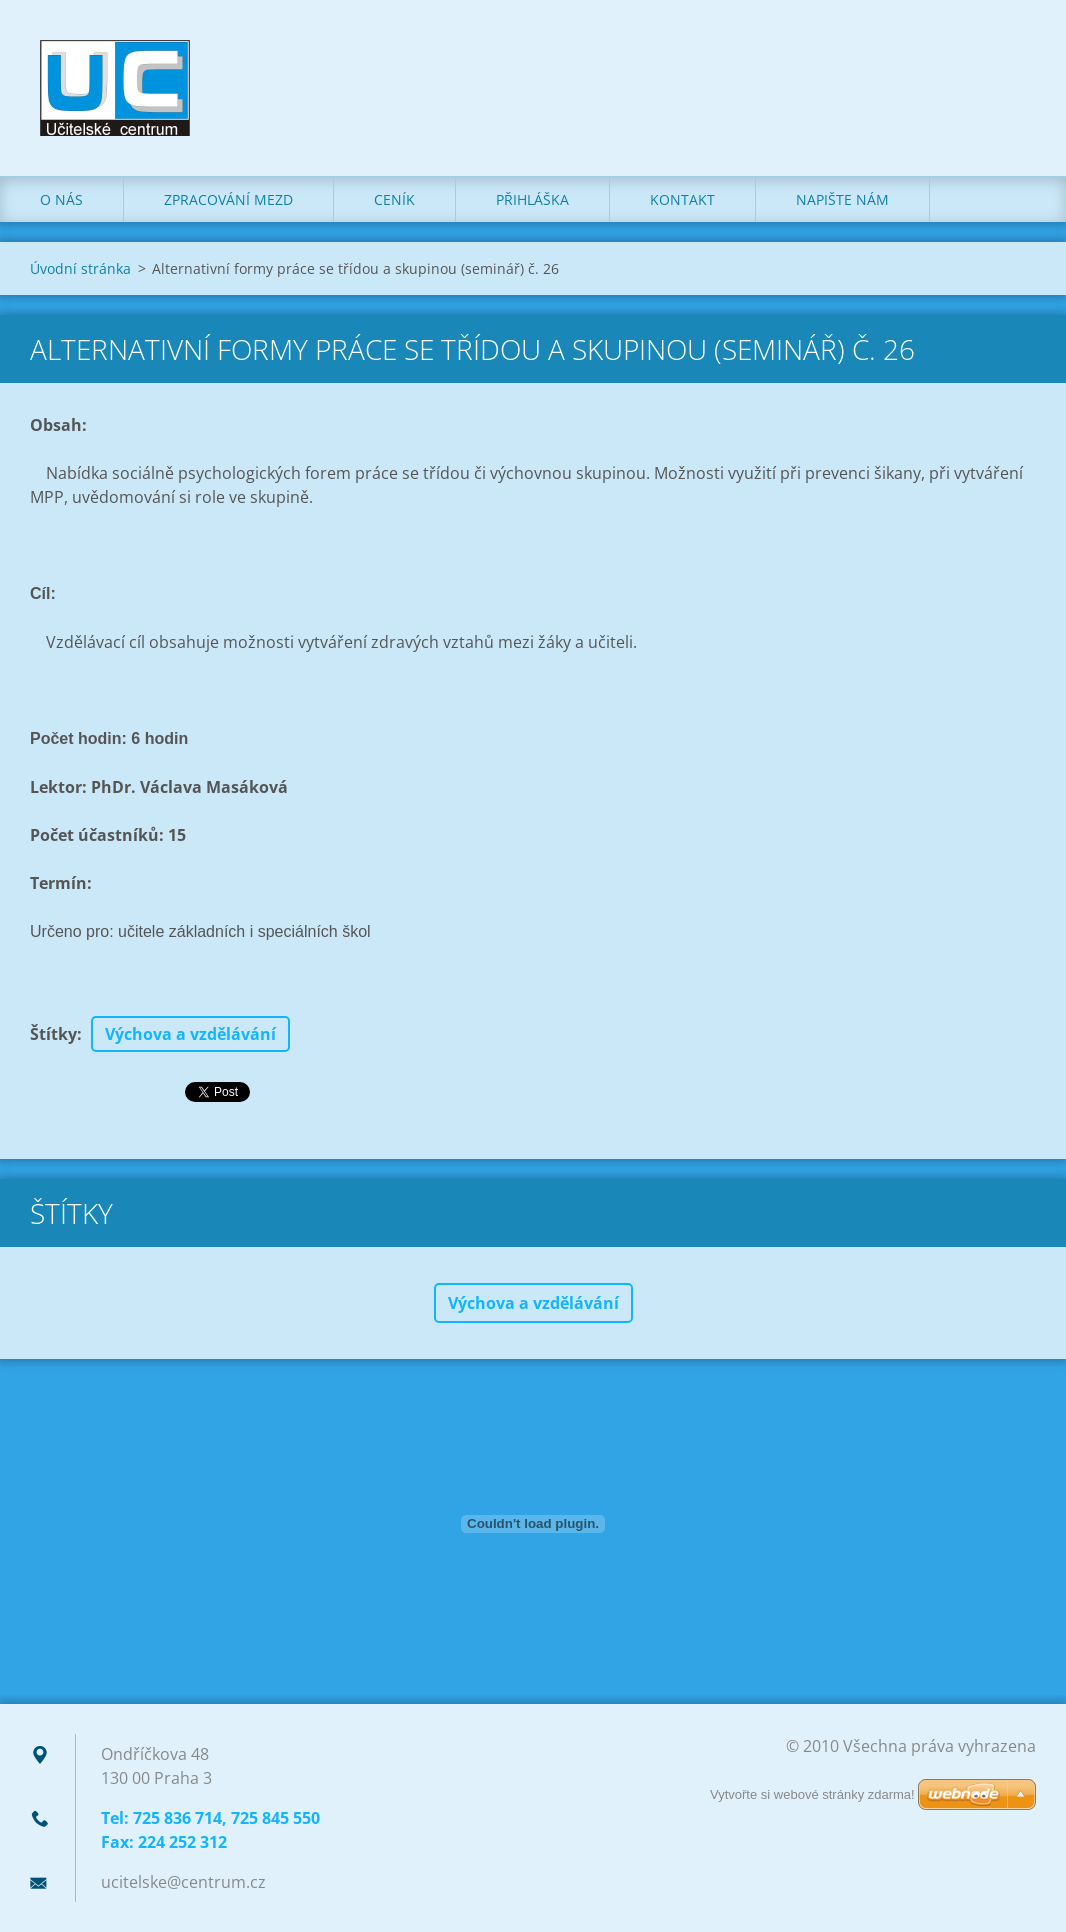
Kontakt (682, 199)
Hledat (1014, 58)
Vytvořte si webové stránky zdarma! (812, 1794)
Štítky (53, 1034)
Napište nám (842, 199)
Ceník (394, 199)
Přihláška (532, 199)
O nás (61, 199)
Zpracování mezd (228, 199)
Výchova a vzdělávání (190, 1034)
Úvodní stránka (80, 268)
